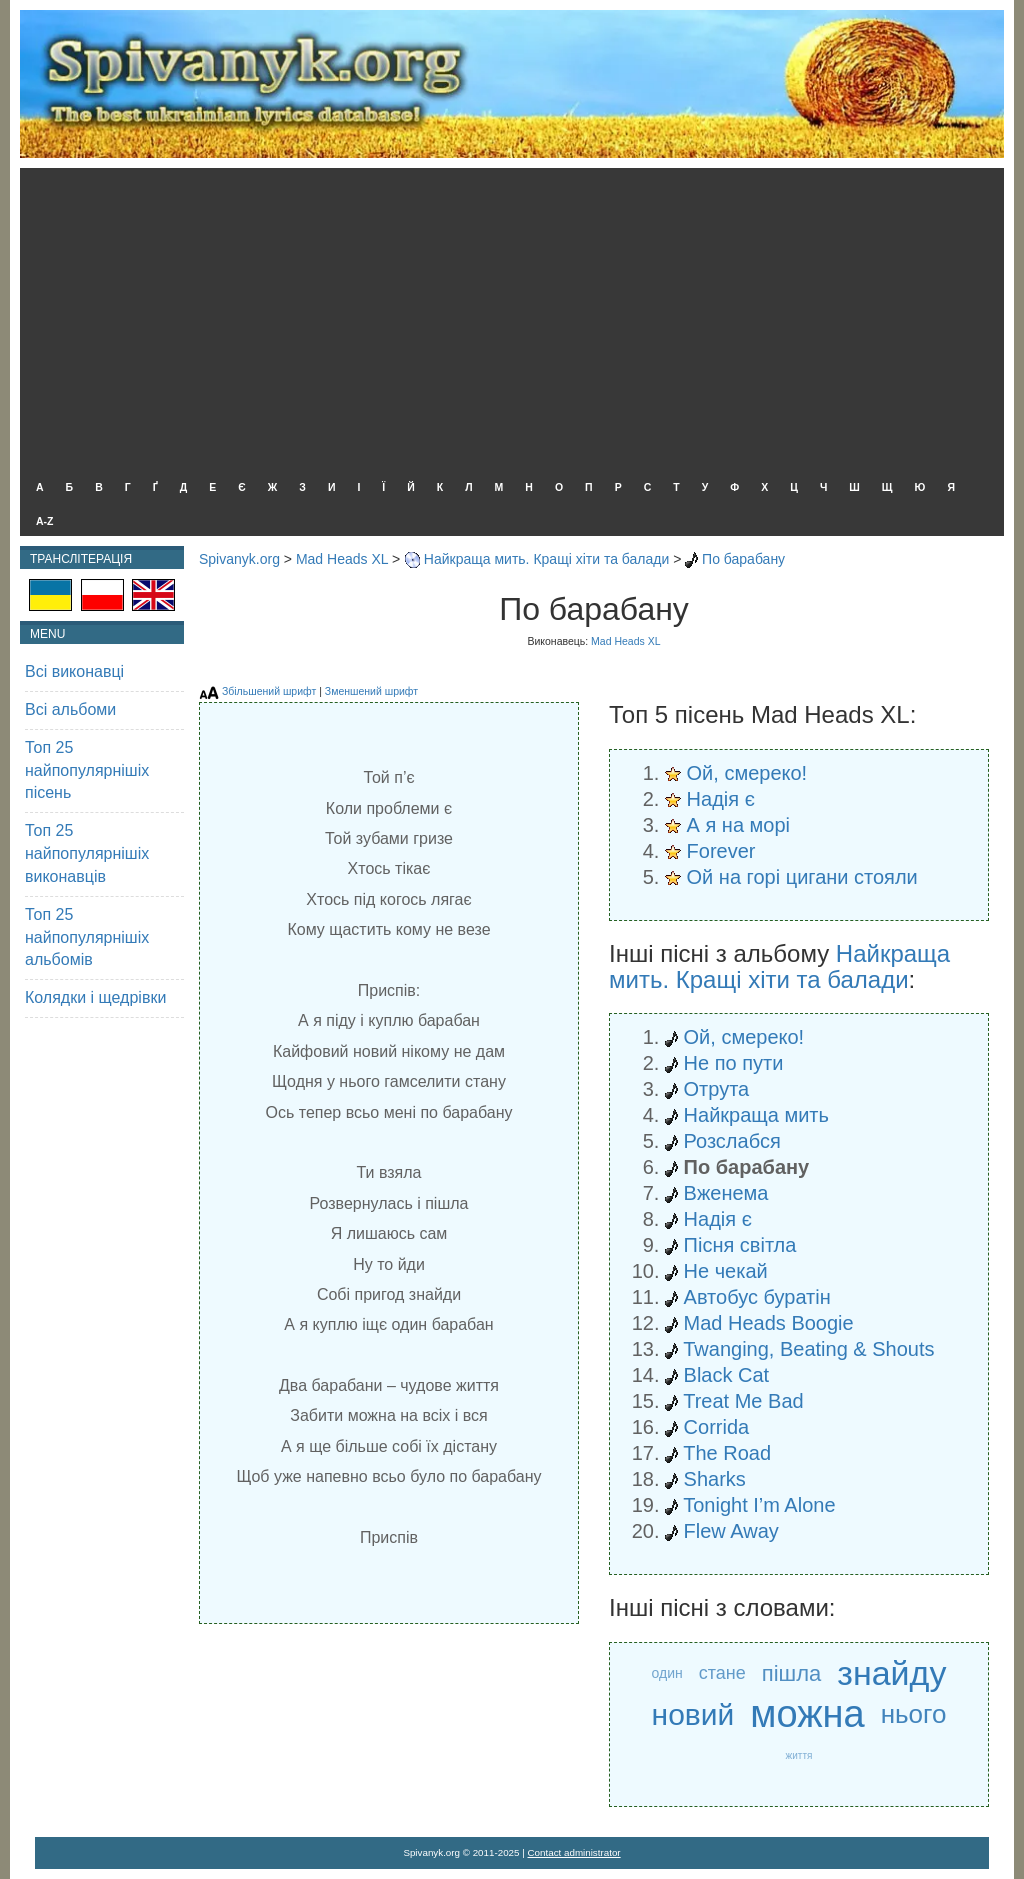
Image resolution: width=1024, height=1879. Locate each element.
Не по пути (734, 1063)
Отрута (717, 1089)
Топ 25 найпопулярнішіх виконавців (87, 853)
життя (799, 1755)
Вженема (726, 1193)
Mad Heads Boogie (769, 1323)
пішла (792, 1673)
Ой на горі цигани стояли (802, 877)
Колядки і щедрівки (95, 997)
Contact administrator (574, 1852)
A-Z (45, 521)
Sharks (715, 1479)
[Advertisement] (507, 318)
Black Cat (727, 1375)
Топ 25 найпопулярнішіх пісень (87, 770)
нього (914, 1714)
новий (693, 1714)
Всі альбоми (70, 709)
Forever (721, 851)
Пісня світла (740, 1245)
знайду (891, 1673)
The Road (727, 1453)
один (667, 1673)
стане (722, 1673)
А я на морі (738, 825)
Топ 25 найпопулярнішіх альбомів (87, 937)
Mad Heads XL (342, 559)
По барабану (743, 559)
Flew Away (731, 1531)
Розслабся (732, 1141)
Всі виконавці (74, 671)
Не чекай (726, 1271)
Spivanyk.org (239, 559)
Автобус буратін (757, 1297)
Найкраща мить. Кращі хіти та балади (546, 559)
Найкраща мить (756, 1115)
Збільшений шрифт (269, 691)
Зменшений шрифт (371, 691)
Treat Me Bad (743, 1401)
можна (807, 1714)
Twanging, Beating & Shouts (808, 1349)
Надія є (721, 799)
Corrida (717, 1427)
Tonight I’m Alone (759, 1505)
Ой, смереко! (747, 773)
